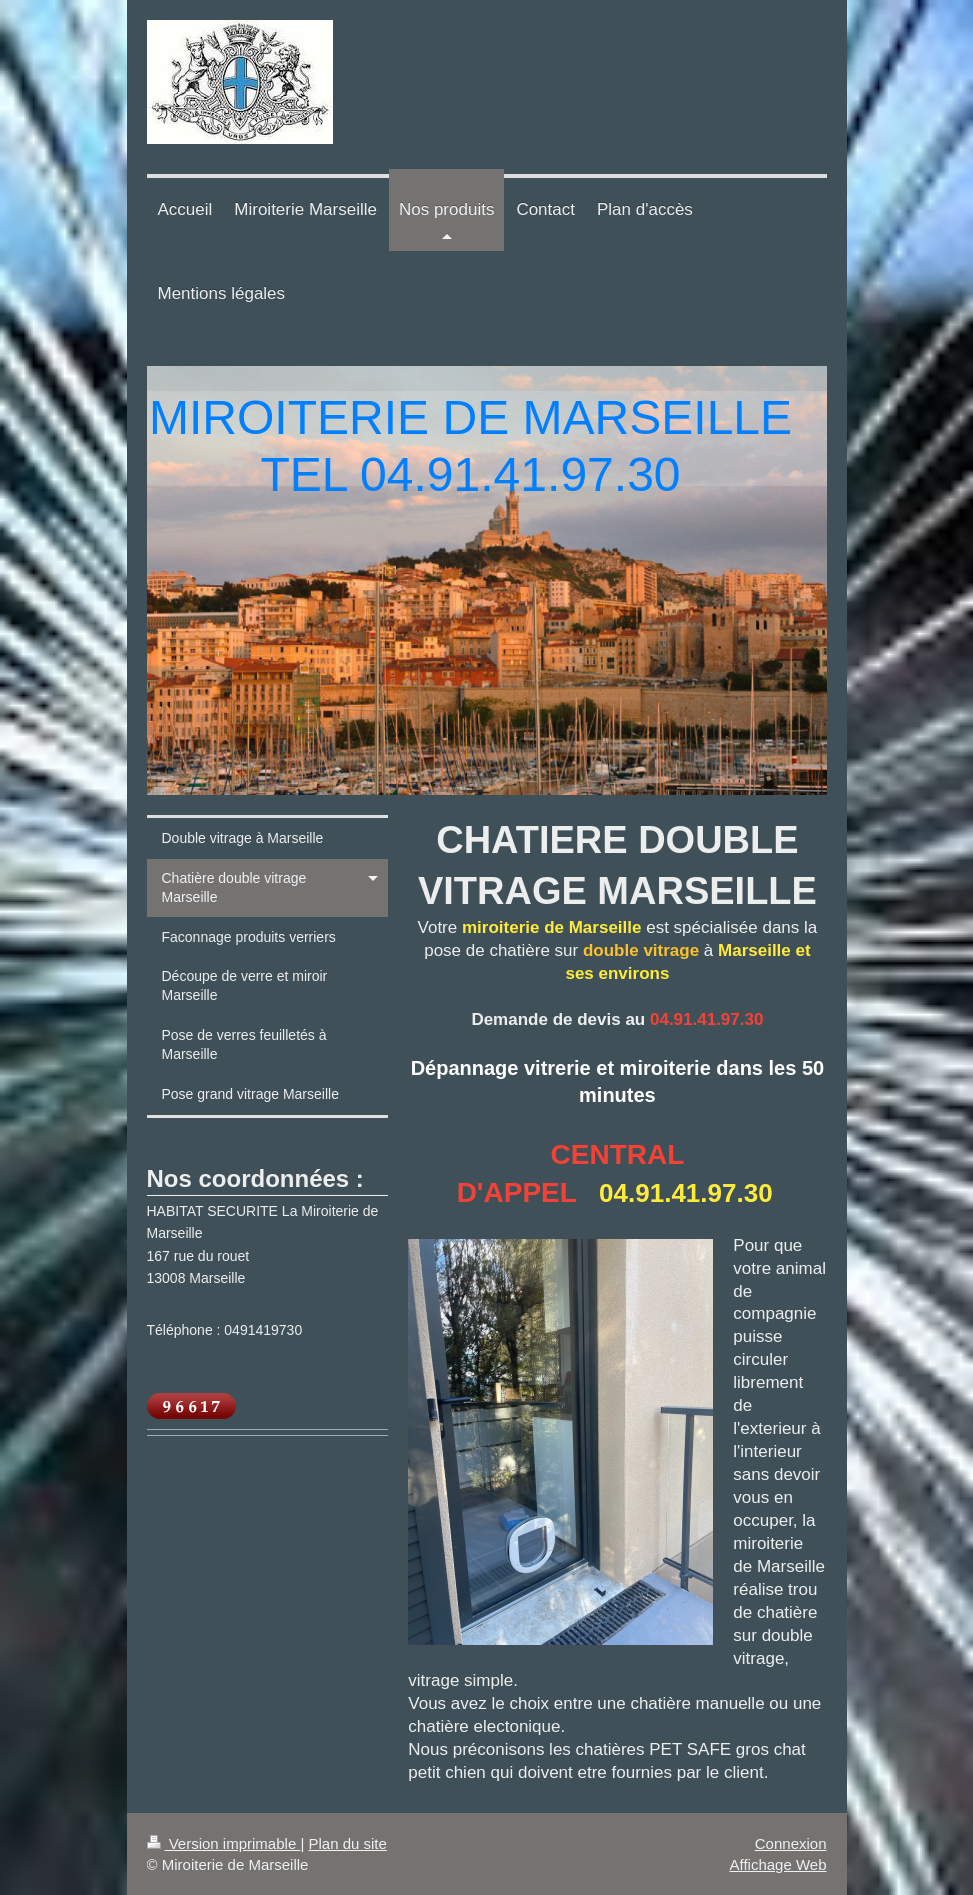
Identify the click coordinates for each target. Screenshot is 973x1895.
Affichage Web (777, 1864)
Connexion (791, 1843)
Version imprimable (224, 1843)
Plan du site (347, 1843)
